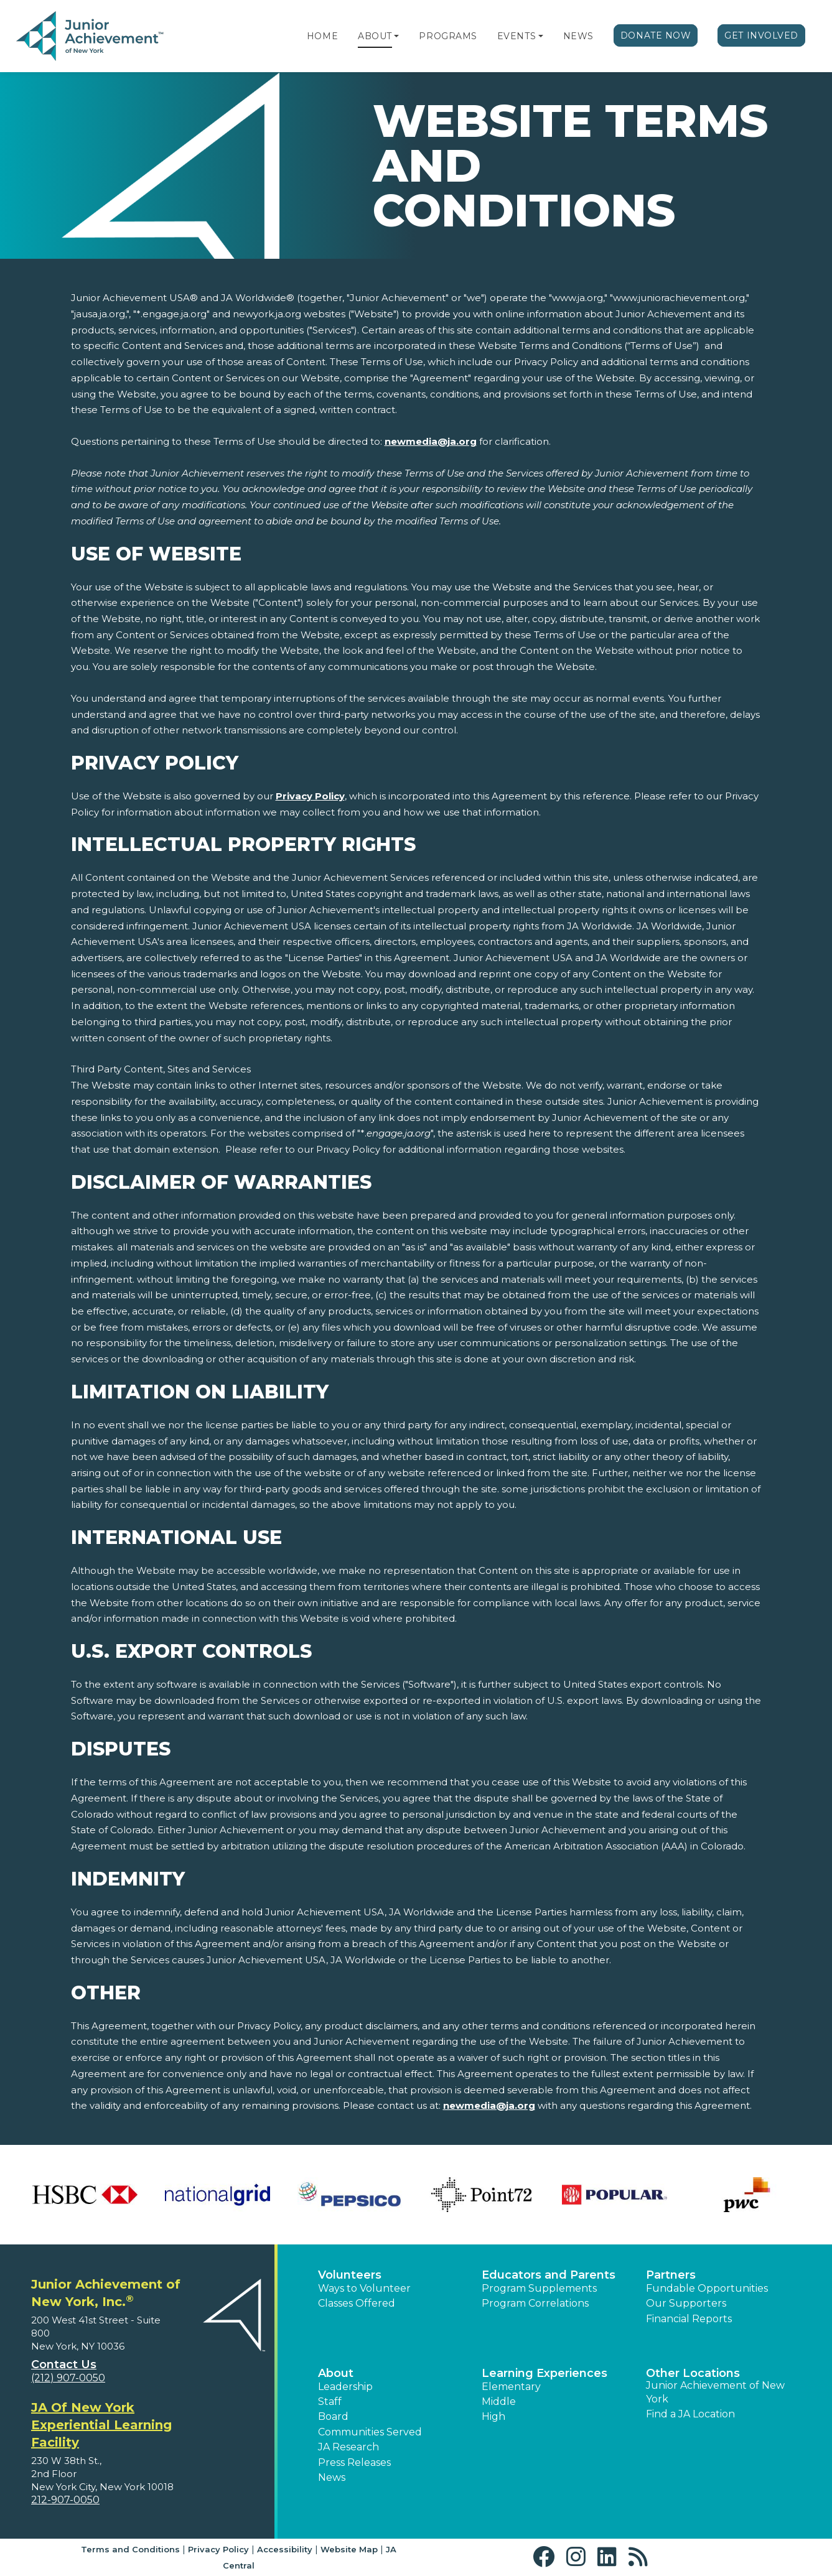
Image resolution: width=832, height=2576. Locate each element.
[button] (396, 36)
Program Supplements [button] (539, 2288)
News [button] (331, 2477)
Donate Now (655, 35)
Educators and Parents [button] (548, 2275)
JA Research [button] (348, 2447)
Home (322, 36)
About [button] (335, 2373)
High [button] (493, 2416)
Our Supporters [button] (686, 2303)
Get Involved (761, 35)
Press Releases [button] (354, 2462)
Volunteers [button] (349, 2275)
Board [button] (333, 2416)
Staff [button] (330, 2401)
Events (516, 36)
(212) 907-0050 (68, 2378)
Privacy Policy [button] (218, 2549)
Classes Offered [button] (356, 2303)
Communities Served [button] (370, 2432)
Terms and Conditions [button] (130, 2549)
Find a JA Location (690, 2414)
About (375, 36)
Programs (448, 36)
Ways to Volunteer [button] (364, 2288)
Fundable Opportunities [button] (707, 2288)
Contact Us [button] (63, 2364)
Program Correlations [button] (535, 2303)
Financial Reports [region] (689, 2319)
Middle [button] (499, 2401)
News (578, 36)
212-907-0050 (65, 2500)
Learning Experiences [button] (544, 2373)
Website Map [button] (349, 2549)
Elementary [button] (511, 2386)
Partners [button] (671, 2275)
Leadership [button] (345, 2386)
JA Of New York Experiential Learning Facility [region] (101, 2425)
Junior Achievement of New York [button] (715, 2392)
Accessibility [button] (284, 2549)
